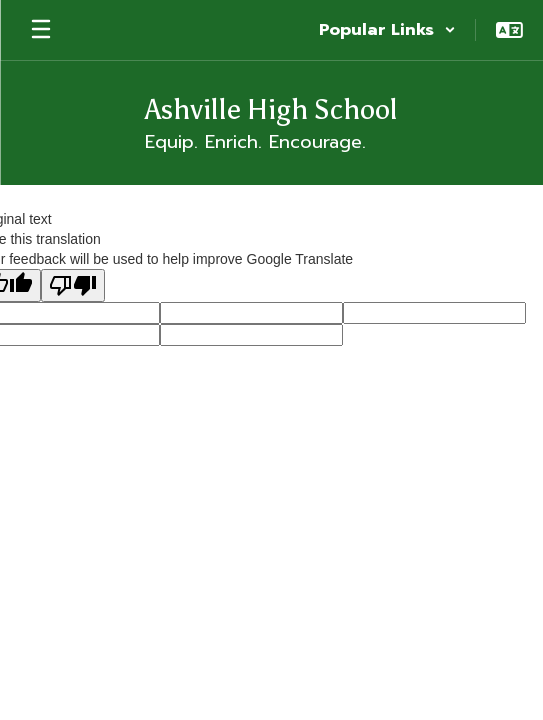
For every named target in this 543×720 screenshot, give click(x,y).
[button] (387, 30)
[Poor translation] (73, 285)
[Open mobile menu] (41, 30)
